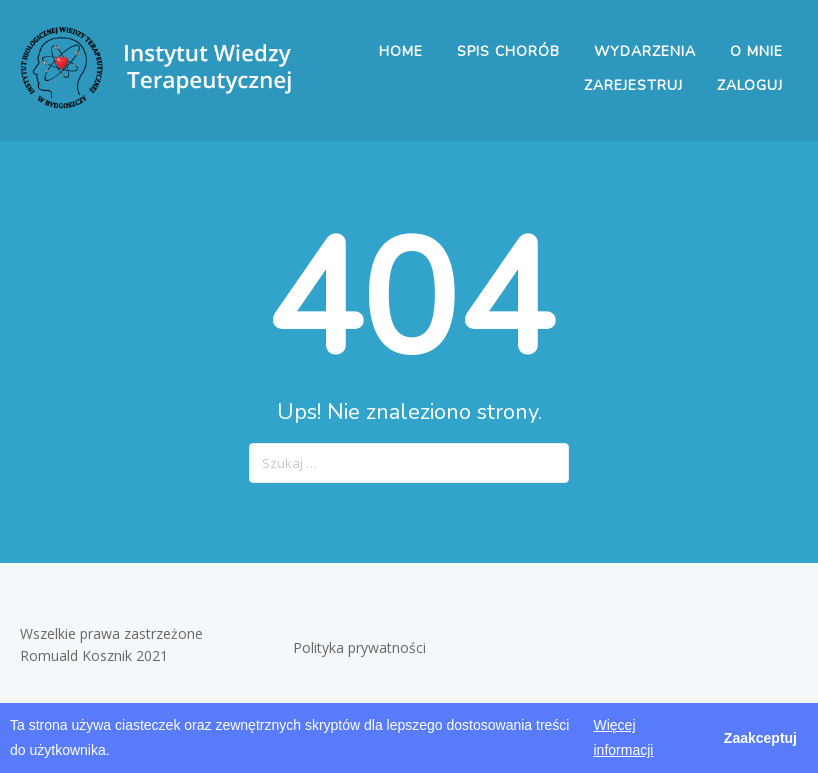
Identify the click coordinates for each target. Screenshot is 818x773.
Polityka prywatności (361, 647)
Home (401, 51)
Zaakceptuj (760, 738)
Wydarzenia (645, 51)
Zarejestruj (633, 85)
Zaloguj (750, 85)
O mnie (756, 51)
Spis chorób (508, 51)
